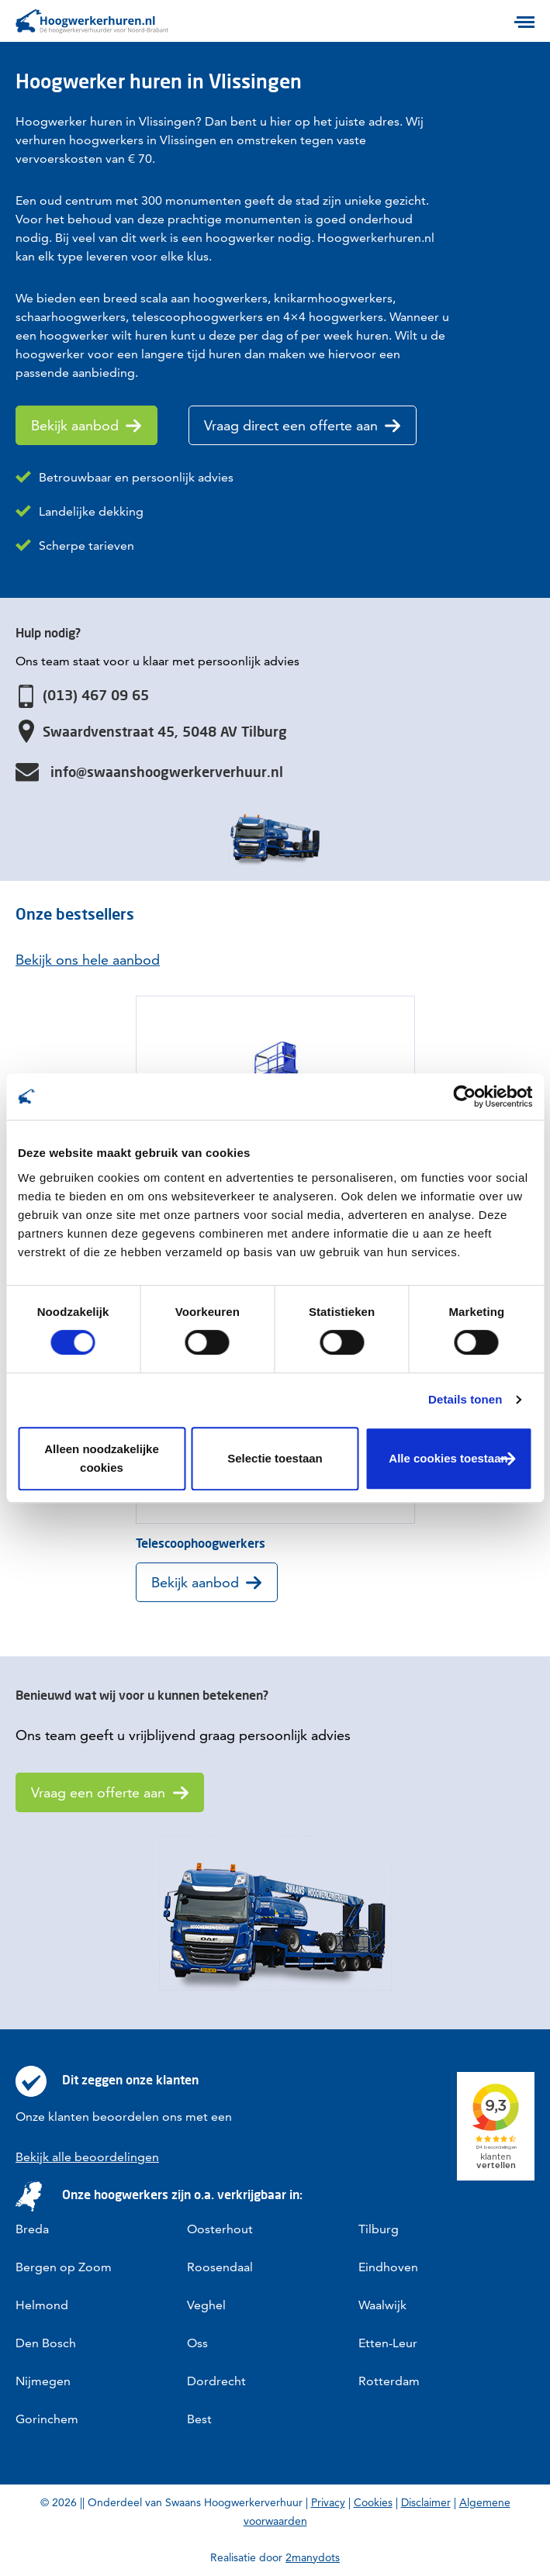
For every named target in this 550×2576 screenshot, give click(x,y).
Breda (32, 2229)
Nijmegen (43, 2381)
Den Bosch (46, 2343)
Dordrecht (216, 2381)
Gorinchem (47, 2419)
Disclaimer (426, 2502)
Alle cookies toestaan (448, 1458)
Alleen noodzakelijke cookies (101, 1458)
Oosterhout (220, 2229)
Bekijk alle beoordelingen (87, 2157)
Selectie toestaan (275, 1458)
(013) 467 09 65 (96, 694)
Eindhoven (388, 2267)
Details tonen (465, 1399)
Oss (197, 2343)
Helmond (42, 2305)
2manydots (312, 2557)
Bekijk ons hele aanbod (88, 960)
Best (199, 2419)
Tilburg (378, 2229)
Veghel (206, 2305)
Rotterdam (389, 2381)
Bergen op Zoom (64, 2267)
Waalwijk (382, 2305)
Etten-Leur (387, 2343)
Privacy (328, 2502)
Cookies (373, 2502)
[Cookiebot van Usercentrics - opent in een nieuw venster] (464, 1096)
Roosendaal (220, 2267)
